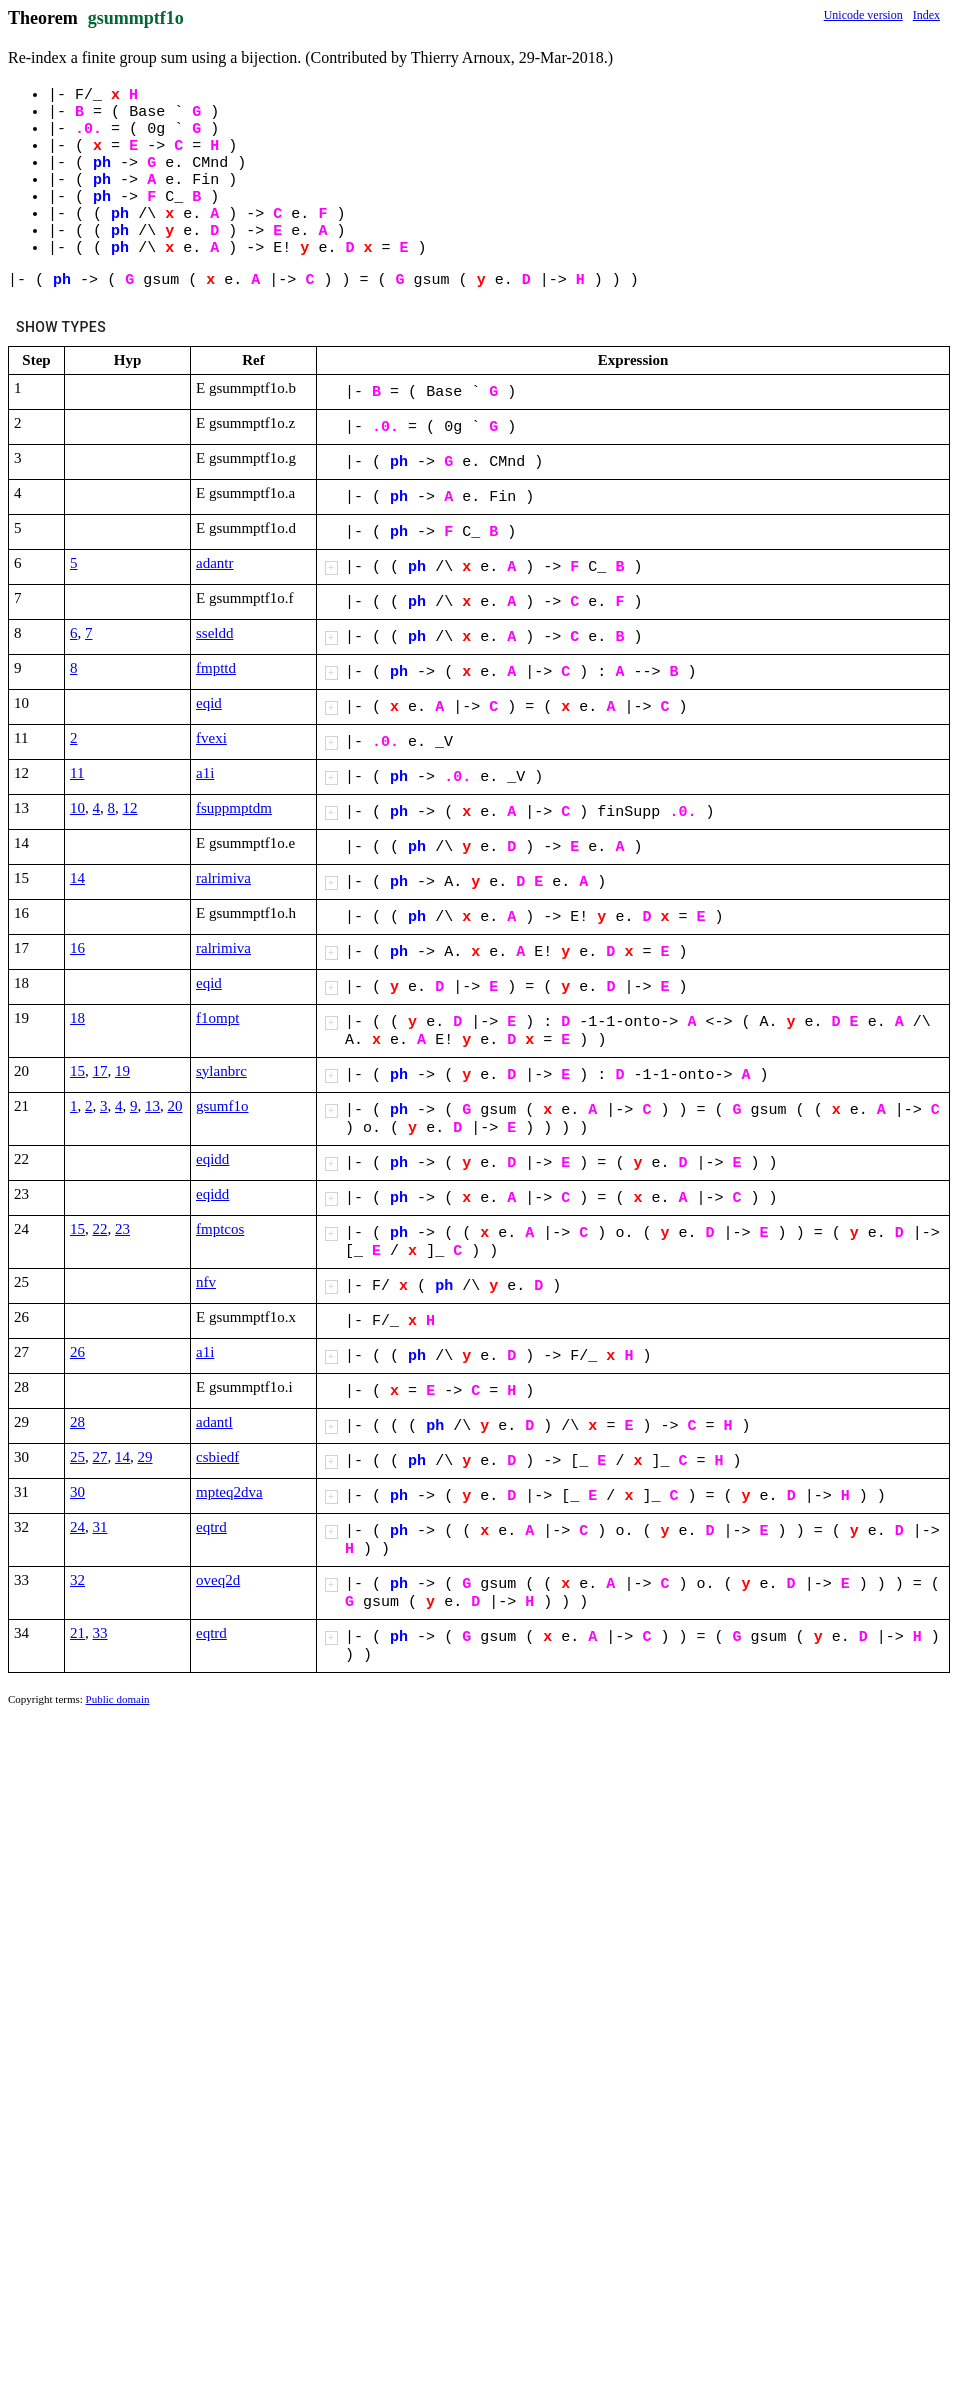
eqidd (212, 1159)
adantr (214, 563)
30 (77, 1492)
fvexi (211, 738)
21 (77, 1633)
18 (77, 1018)
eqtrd (211, 1527)
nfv (206, 1282)
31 (100, 1527)
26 (77, 1352)
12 (130, 808)
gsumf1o (222, 1106)
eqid (209, 703)
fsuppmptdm (234, 808)
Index (926, 15)
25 (77, 1457)
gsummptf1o (136, 18)
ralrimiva (223, 878)
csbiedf (217, 1457)
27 (100, 1457)
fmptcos (220, 1229)
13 (152, 1106)
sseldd (215, 633)
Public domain (118, 1699)
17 (100, 1071)
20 (175, 1106)
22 (100, 1229)
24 (77, 1527)
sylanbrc (221, 1071)
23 (122, 1229)
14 (77, 878)
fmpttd (216, 668)
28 (77, 1422)
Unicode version (863, 15)
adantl (214, 1422)
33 (100, 1633)
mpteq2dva (229, 1492)
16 (77, 948)
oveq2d (218, 1580)
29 (145, 1457)
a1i (205, 773)
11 (77, 773)
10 (77, 808)
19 (122, 1071)
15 (77, 1071)
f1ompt (217, 1018)
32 (77, 1580)
